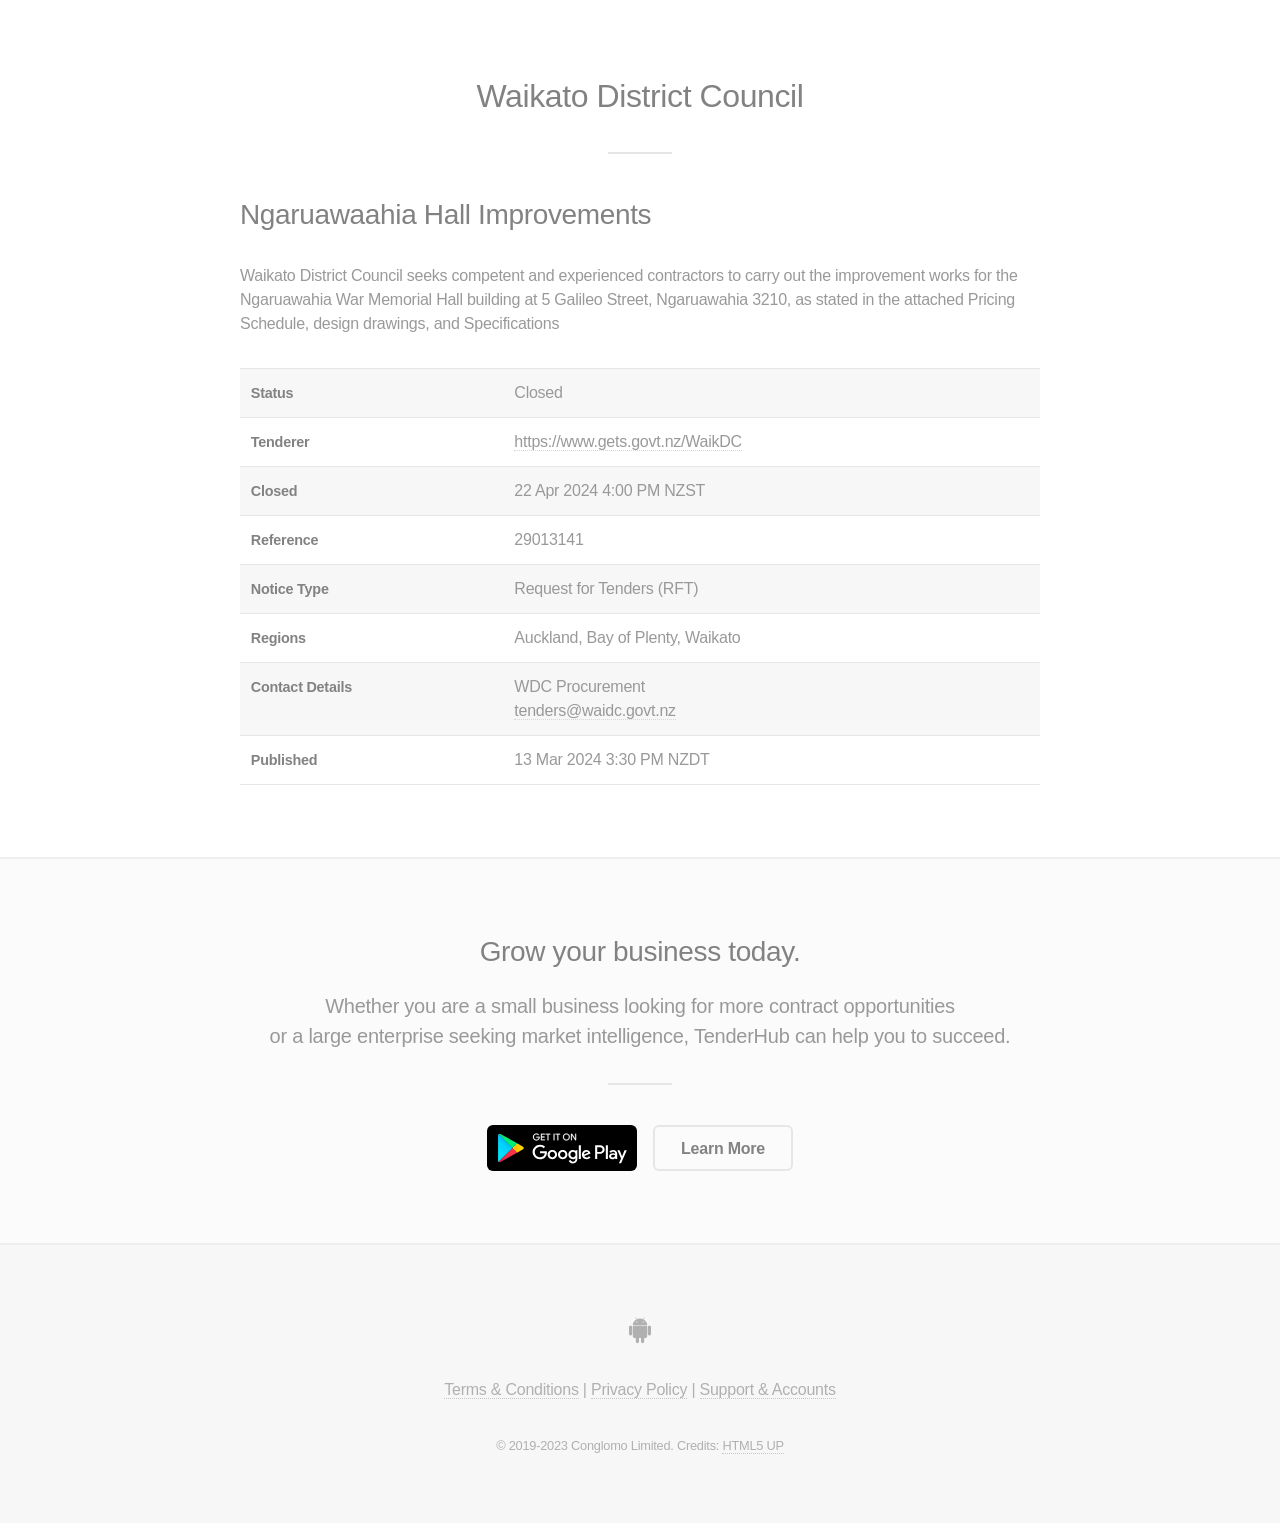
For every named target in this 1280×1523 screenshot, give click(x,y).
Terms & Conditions (511, 1389)
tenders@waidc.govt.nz (595, 710)
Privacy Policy (639, 1389)
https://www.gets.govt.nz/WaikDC (628, 441)
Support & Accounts (768, 1389)
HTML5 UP (752, 1445)
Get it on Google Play (562, 1148)
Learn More (723, 1148)
